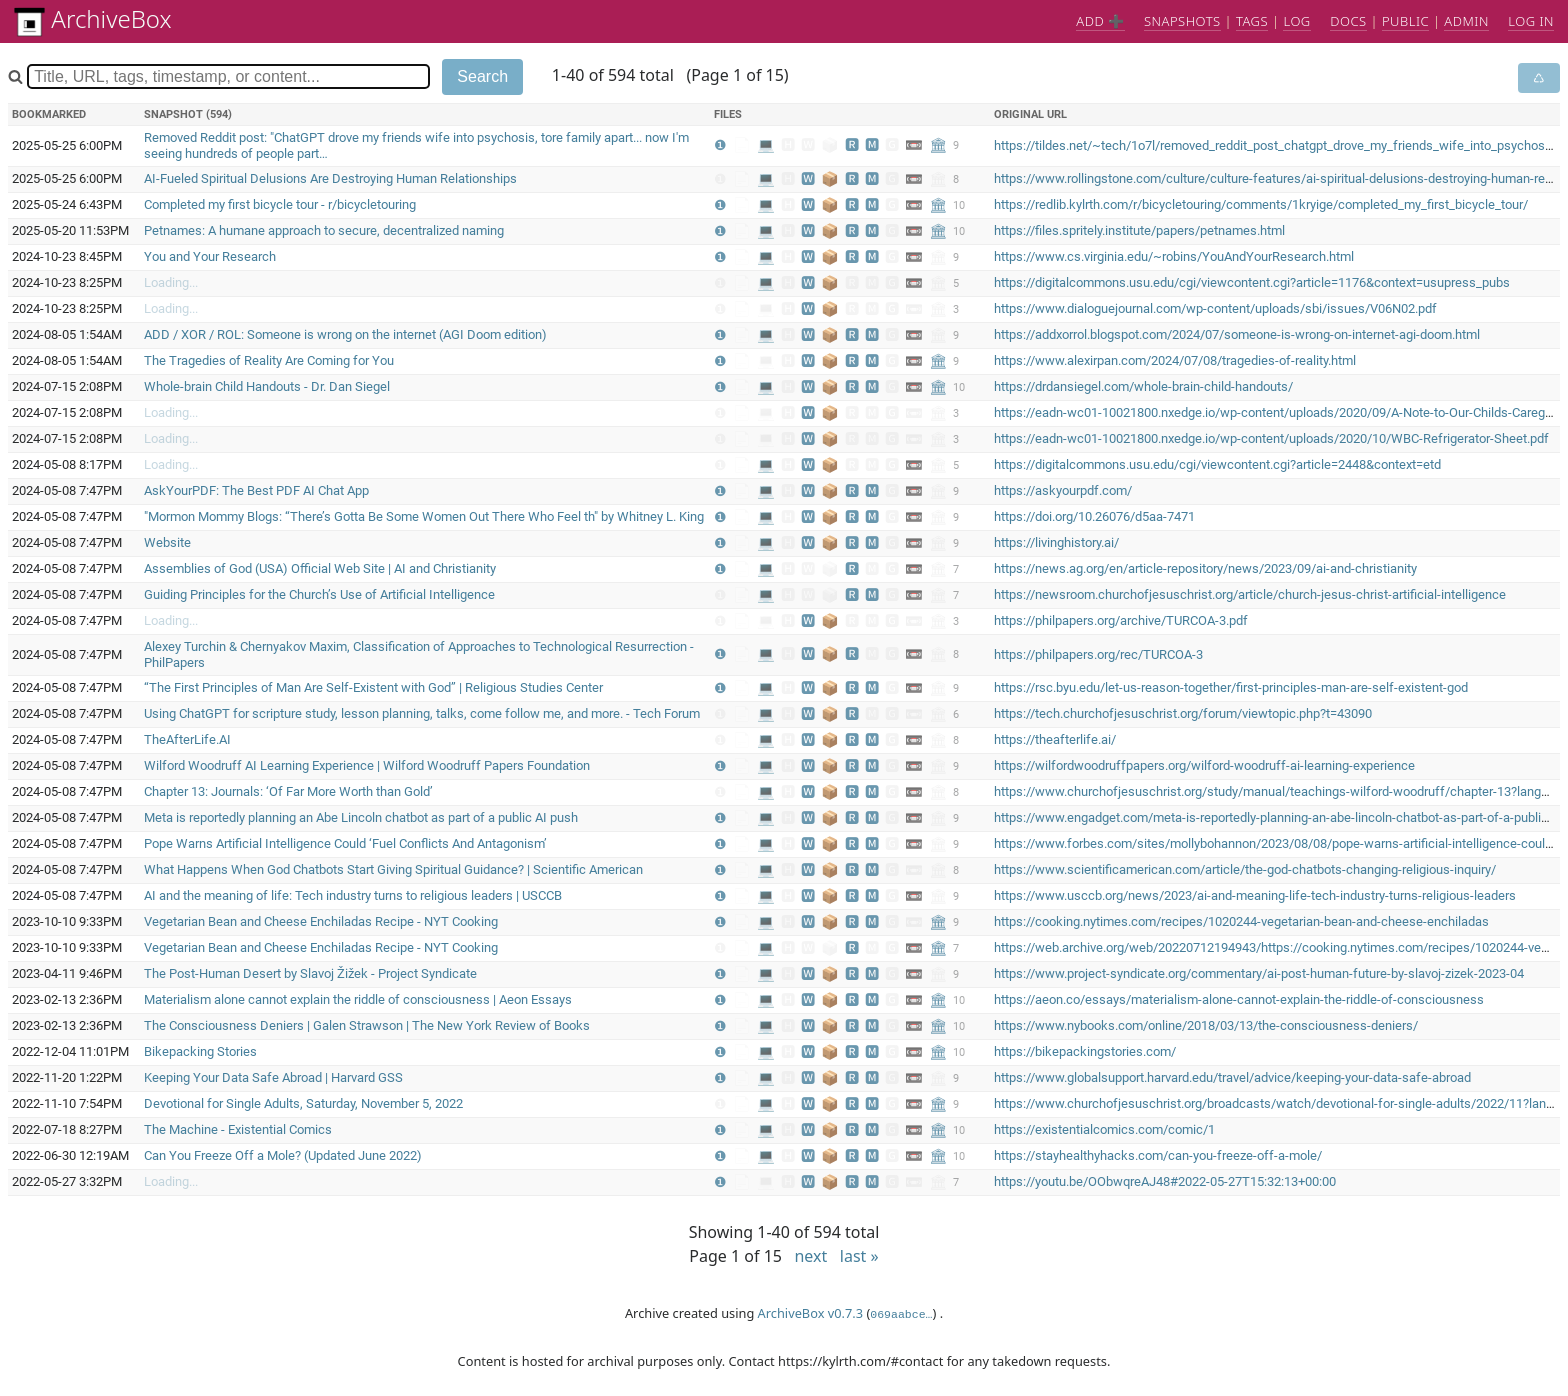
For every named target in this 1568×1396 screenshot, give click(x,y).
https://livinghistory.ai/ (1056, 542)
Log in (1531, 21)
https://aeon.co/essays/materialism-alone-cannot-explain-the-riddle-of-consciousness (1239, 999)
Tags (1252, 21)
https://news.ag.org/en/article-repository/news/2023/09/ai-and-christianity (1205, 568)
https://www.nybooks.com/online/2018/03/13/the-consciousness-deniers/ (1206, 1025)
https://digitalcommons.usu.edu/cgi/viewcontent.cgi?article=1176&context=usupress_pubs (1252, 282)
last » (859, 1256)
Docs (1348, 21)
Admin (1466, 21)
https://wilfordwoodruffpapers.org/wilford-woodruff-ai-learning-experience (1204, 765)
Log (1296, 21)
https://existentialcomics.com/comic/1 (1104, 1129)
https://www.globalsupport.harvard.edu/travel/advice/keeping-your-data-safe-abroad (1232, 1077)
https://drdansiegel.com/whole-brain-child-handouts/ (1143, 386)
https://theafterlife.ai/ (1055, 739)
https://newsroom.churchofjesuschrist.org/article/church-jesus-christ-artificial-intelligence (1250, 594)
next (812, 1256)
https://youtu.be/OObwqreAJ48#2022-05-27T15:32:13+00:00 (1165, 1181)
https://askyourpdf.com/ (1063, 490)
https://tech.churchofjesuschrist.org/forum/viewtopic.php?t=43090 (1183, 713)
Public (1405, 21)
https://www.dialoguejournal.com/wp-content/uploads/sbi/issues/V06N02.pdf (1215, 308)
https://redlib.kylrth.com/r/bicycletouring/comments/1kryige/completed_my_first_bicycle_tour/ (1261, 204)
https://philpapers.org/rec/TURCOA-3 (1098, 654)
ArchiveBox (93, 18)
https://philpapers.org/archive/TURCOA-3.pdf (1121, 620)
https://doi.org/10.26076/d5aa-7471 (1094, 516)
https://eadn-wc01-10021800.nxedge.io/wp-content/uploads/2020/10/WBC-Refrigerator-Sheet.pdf (1271, 438)
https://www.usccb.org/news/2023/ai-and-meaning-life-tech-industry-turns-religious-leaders (1255, 895)
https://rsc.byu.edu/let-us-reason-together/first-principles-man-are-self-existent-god (1231, 687)
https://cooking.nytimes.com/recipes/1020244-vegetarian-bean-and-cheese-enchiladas (1241, 921)
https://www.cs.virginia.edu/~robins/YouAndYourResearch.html (1174, 256)
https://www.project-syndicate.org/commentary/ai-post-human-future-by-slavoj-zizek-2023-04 (1259, 973)
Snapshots (1182, 21)
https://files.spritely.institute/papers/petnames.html (1139, 230)
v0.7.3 (845, 1313)
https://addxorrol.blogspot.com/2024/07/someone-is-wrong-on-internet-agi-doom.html (1237, 334)
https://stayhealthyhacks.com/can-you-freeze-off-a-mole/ (1158, 1155)
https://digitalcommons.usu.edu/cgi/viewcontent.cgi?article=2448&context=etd (1217, 464)
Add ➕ (1100, 21)
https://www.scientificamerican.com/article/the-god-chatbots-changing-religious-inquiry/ (1245, 869)
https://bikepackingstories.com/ (1085, 1051)
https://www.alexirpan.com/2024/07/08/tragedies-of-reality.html (1175, 360)
